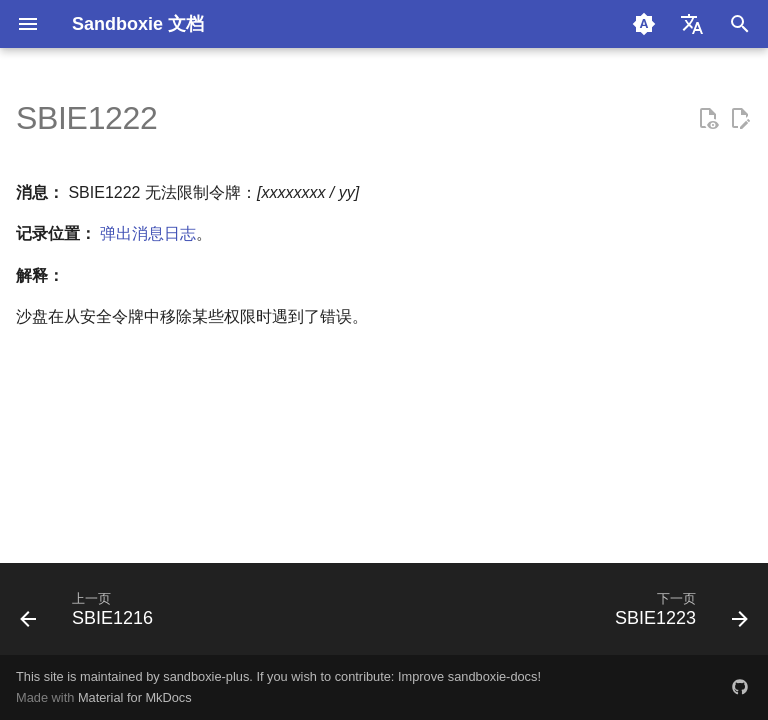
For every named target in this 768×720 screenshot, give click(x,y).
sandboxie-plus (206, 676)
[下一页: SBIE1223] (677, 615)
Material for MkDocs (135, 697)
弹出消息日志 (148, 233)
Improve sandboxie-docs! (469, 676)
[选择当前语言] (692, 24)
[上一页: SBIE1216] (90, 615)
